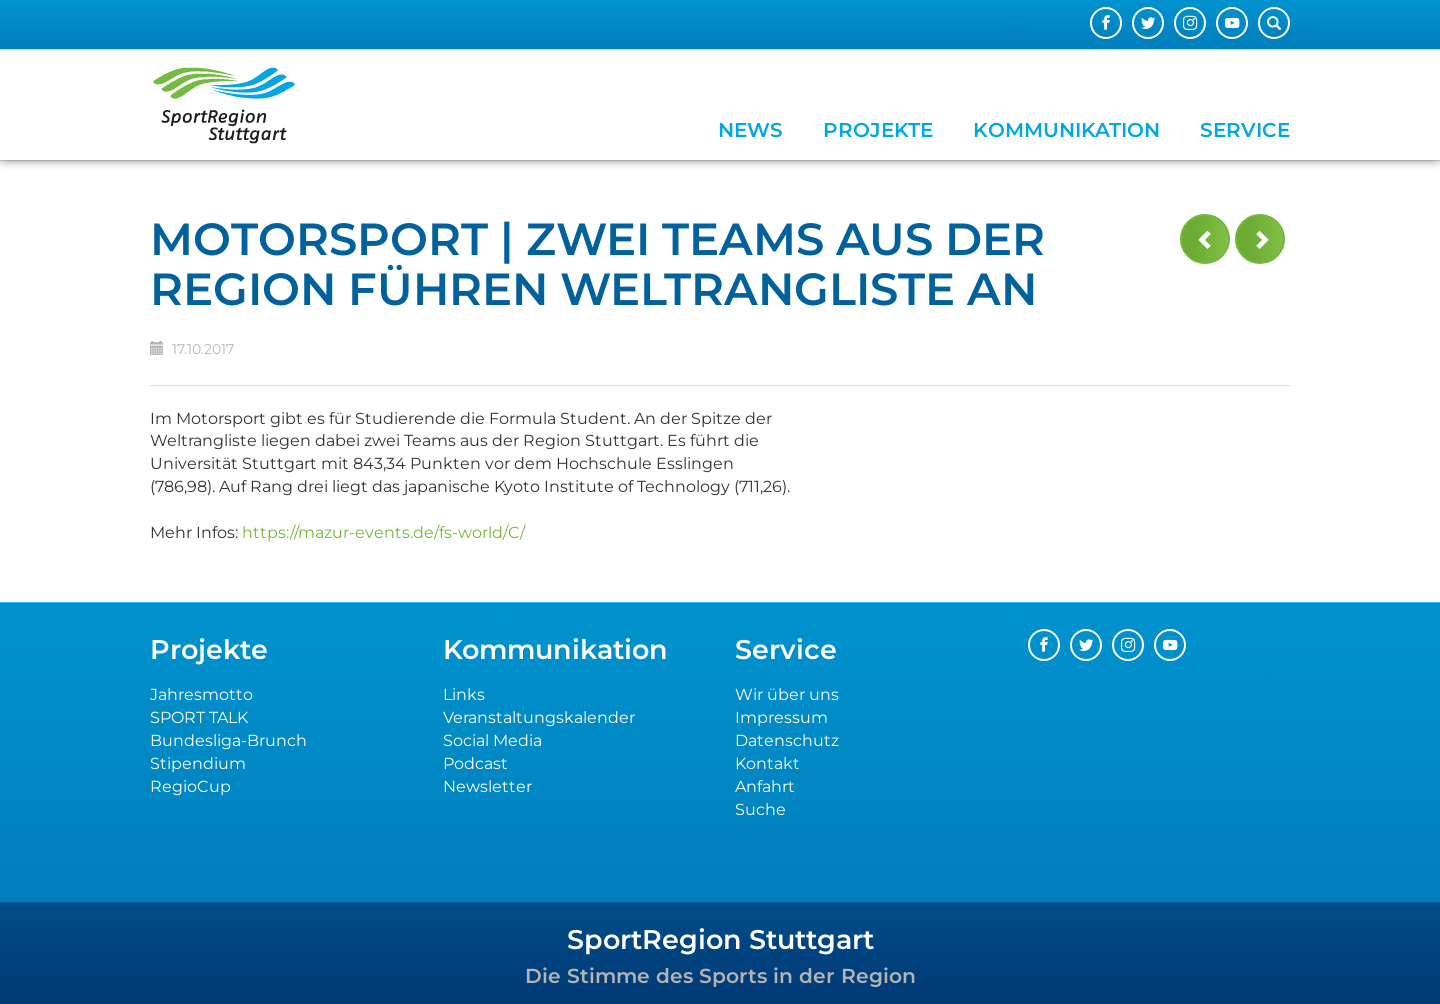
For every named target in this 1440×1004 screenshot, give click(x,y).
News (750, 130)
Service (1245, 130)
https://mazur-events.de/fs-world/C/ (383, 532)
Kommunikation (1066, 130)
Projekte (878, 130)
